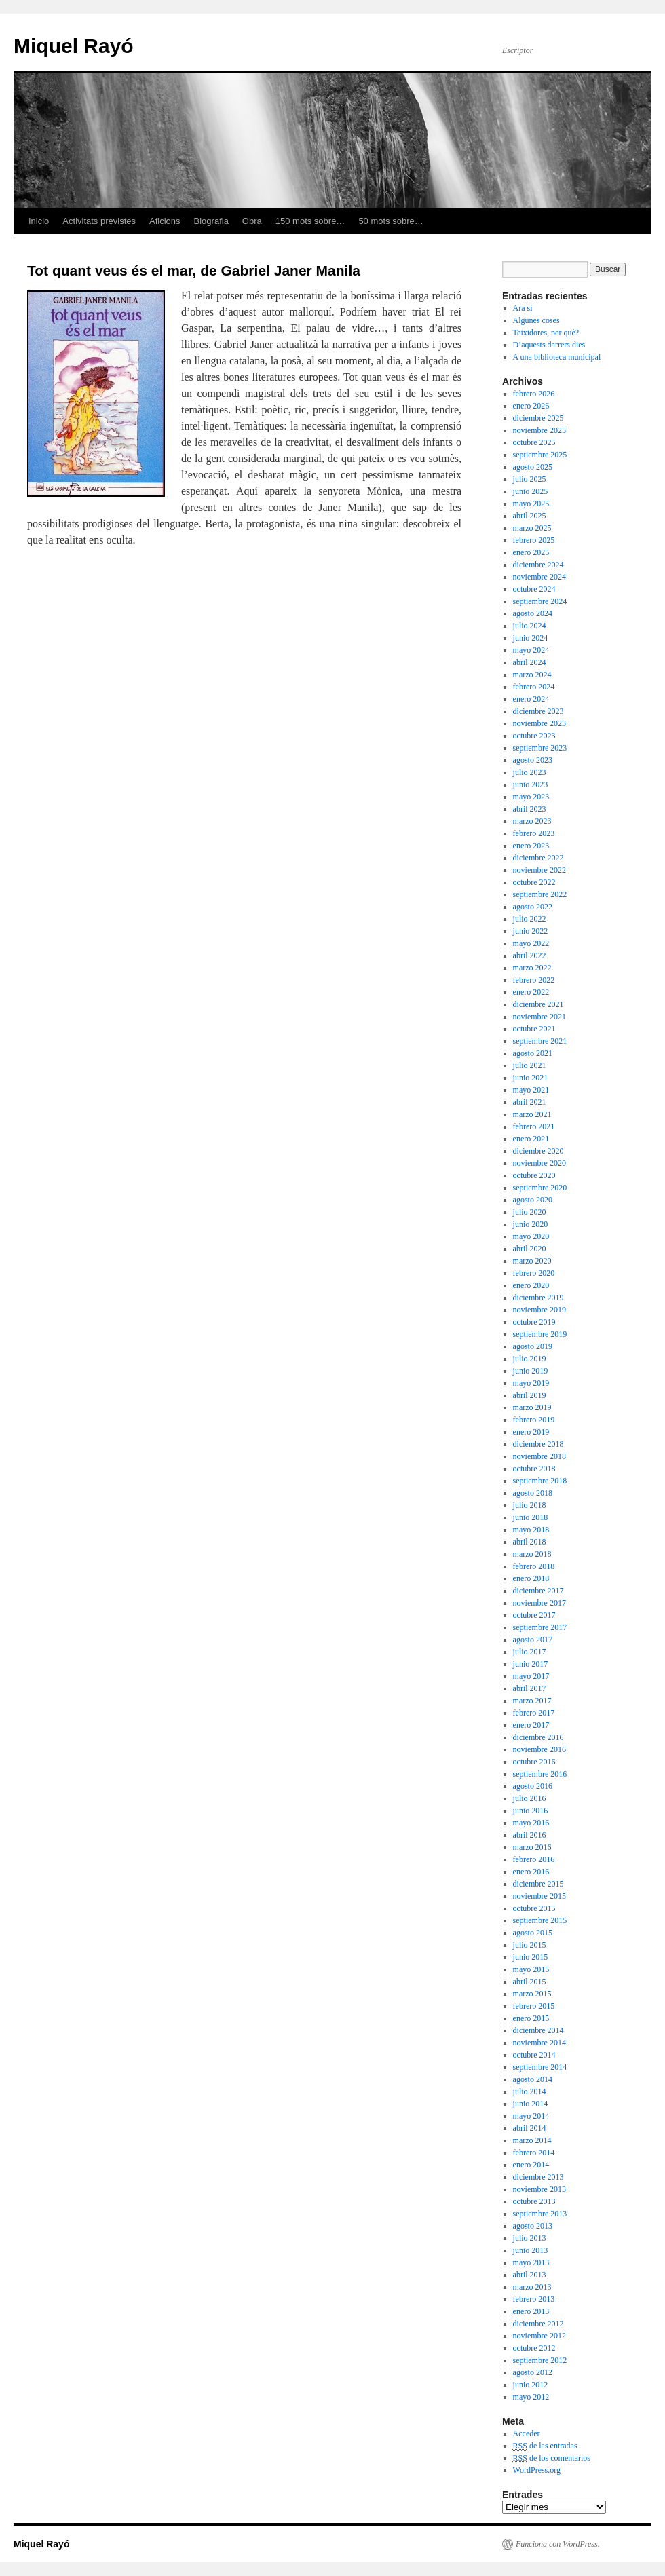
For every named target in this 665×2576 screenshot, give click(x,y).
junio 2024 (530, 638)
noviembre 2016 (539, 1749)
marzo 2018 (532, 1554)
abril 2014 (529, 2128)
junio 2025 (530, 491)
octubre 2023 (534, 735)
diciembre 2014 (538, 2030)
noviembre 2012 (539, 2336)
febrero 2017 (534, 1713)
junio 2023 (530, 784)
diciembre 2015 (538, 1884)
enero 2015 (531, 2018)
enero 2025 (531, 552)
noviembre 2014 (539, 2042)
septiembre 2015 (540, 1920)
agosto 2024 (532, 613)
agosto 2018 (532, 1493)
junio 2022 (530, 931)
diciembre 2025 (538, 418)
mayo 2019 (531, 1383)
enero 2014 (531, 2165)
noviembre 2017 (539, 1603)
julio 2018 (529, 1505)
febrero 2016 (534, 1859)
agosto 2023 (532, 760)
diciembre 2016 (538, 1737)
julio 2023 (529, 772)
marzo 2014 (532, 2140)
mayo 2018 (531, 1529)
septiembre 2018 (540, 1480)
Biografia (211, 221)
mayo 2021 (531, 1090)
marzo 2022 (532, 967)
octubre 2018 (534, 1468)
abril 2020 (529, 1248)
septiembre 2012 (540, 2360)
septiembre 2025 (540, 454)
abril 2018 (529, 1542)
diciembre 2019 (538, 1297)
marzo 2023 (532, 821)
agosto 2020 (532, 1200)
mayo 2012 (531, 2397)
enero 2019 (531, 1432)
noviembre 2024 (539, 577)
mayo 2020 (531, 1236)
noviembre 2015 (539, 1896)
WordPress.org (536, 2470)
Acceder (526, 2433)
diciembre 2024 (538, 564)
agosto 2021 (532, 1053)
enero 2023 (531, 845)
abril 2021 (529, 1102)
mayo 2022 (531, 943)
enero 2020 (531, 1285)
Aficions (164, 221)
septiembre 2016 (540, 1774)
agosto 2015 (532, 1932)
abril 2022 (529, 955)
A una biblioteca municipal (557, 357)
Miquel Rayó (74, 46)
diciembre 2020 (538, 1151)
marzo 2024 (532, 674)
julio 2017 (529, 1651)
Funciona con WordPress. (558, 2544)
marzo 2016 (532, 1847)
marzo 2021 (532, 1114)
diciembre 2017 (538, 1590)
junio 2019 (530, 1371)
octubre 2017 (534, 1615)
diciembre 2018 (538, 1444)
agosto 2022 (532, 906)
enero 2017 (531, 1725)
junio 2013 (530, 2250)
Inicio (38, 221)
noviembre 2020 (539, 1163)
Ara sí (523, 308)
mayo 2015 (531, 1969)
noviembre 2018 (539, 1456)
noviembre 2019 (539, 1309)
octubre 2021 (534, 1029)
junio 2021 (530, 1077)
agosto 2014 (532, 2079)
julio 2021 (529, 1065)
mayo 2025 (531, 503)
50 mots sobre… (390, 221)
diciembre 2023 (538, 711)
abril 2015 (529, 1981)
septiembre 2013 (540, 2213)
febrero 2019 (534, 1419)
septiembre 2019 (540, 1334)
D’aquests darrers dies (549, 344)
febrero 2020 (534, 1273)
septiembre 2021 (540, 1041)
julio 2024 (529, 625)
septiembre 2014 (540, 2067)
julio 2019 (529, 1358)
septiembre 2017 (540, 1627)
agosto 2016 (532, 1786)
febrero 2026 (534, 393)
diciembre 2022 (538, 858)
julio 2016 (529, 1798)
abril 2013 (529, 2274)
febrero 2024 (534, 687)
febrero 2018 (534, 1566)
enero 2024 (531, 699)
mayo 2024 (531, 650)
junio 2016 (530, 1810)
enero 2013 (531, 2311)
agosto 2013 (532, 2226)
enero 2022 (531, 992)
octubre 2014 (534, 2055)
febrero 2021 (534, 1126)
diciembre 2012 (538, 2323)
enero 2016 (531, 1871)
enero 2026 (531, 406)
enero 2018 (531, 1578)
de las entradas (545, 2446)
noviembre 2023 (539, 723)
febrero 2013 (534, 2299)
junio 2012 (530, 2384)
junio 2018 (530, 1517)
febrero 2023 (534, 833)
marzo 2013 (532, 2287)
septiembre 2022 (540, 894)
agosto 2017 (532, 1639)
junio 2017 (530, 1664)
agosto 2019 (532, 1346)
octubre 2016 (534, 1761)
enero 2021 (531, 1138)
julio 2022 (529, 919)
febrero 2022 (534, 980)
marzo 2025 (532, 528)
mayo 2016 (531, 1822)
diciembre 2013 (538, 2177)
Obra (252, 221)
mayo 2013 (531, 2262)
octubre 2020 (534, 1175)
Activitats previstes (99, 221)
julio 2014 (529, 2091)
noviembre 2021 (539, 1016)
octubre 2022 (534, 882)
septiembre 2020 (540, 1187)
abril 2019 (529, 1395)
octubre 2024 (534, 589)
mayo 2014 (531, 2116)
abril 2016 (529, 1835)
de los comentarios (551, 2458)
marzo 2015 (532, 1994)
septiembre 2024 (540, 601)
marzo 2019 (532, 1407)
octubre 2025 (534, 442)
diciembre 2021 (538, 1004)
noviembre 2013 (539, 2189)
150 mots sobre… (310, 221)
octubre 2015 (534, 1908)
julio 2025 (529, 479)
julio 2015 (529, 1945)
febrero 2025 (534, 540)
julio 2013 (529, 2238)
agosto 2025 (532, 467)
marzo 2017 (532, 1700)
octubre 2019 (534, 1322)
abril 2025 (529, 515)
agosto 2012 (532, 2372)
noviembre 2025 (539, 430)
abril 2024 (529, 662)
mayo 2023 (531, 796)
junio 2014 (530, 2103)
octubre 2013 (534, 2201)
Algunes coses (536, 320)
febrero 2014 (534, 2152)
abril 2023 (529, 809)
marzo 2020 (532, 1261)
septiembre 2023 (540, 748)
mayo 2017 (531, 1676)
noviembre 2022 (539, 870)
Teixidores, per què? (546, 332)
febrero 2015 (534, 2006)
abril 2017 (529, 1688)
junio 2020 (530, 1224)
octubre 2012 (534, 2348)
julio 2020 (529, 1212)
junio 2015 (530, 1957)
